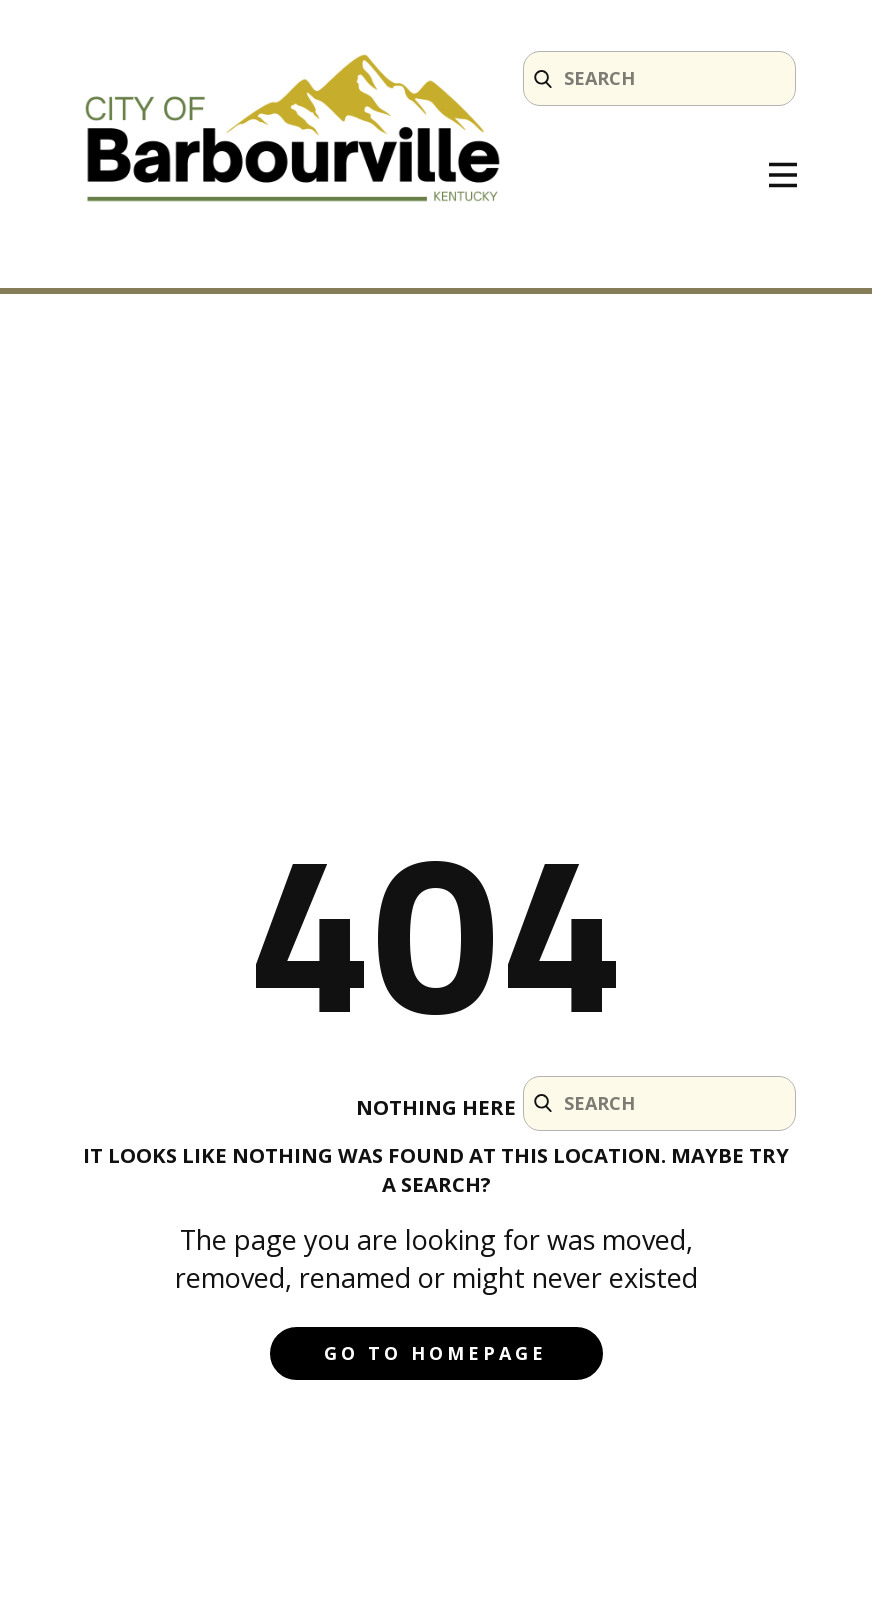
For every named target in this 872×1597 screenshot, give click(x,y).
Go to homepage (435, 1353)
